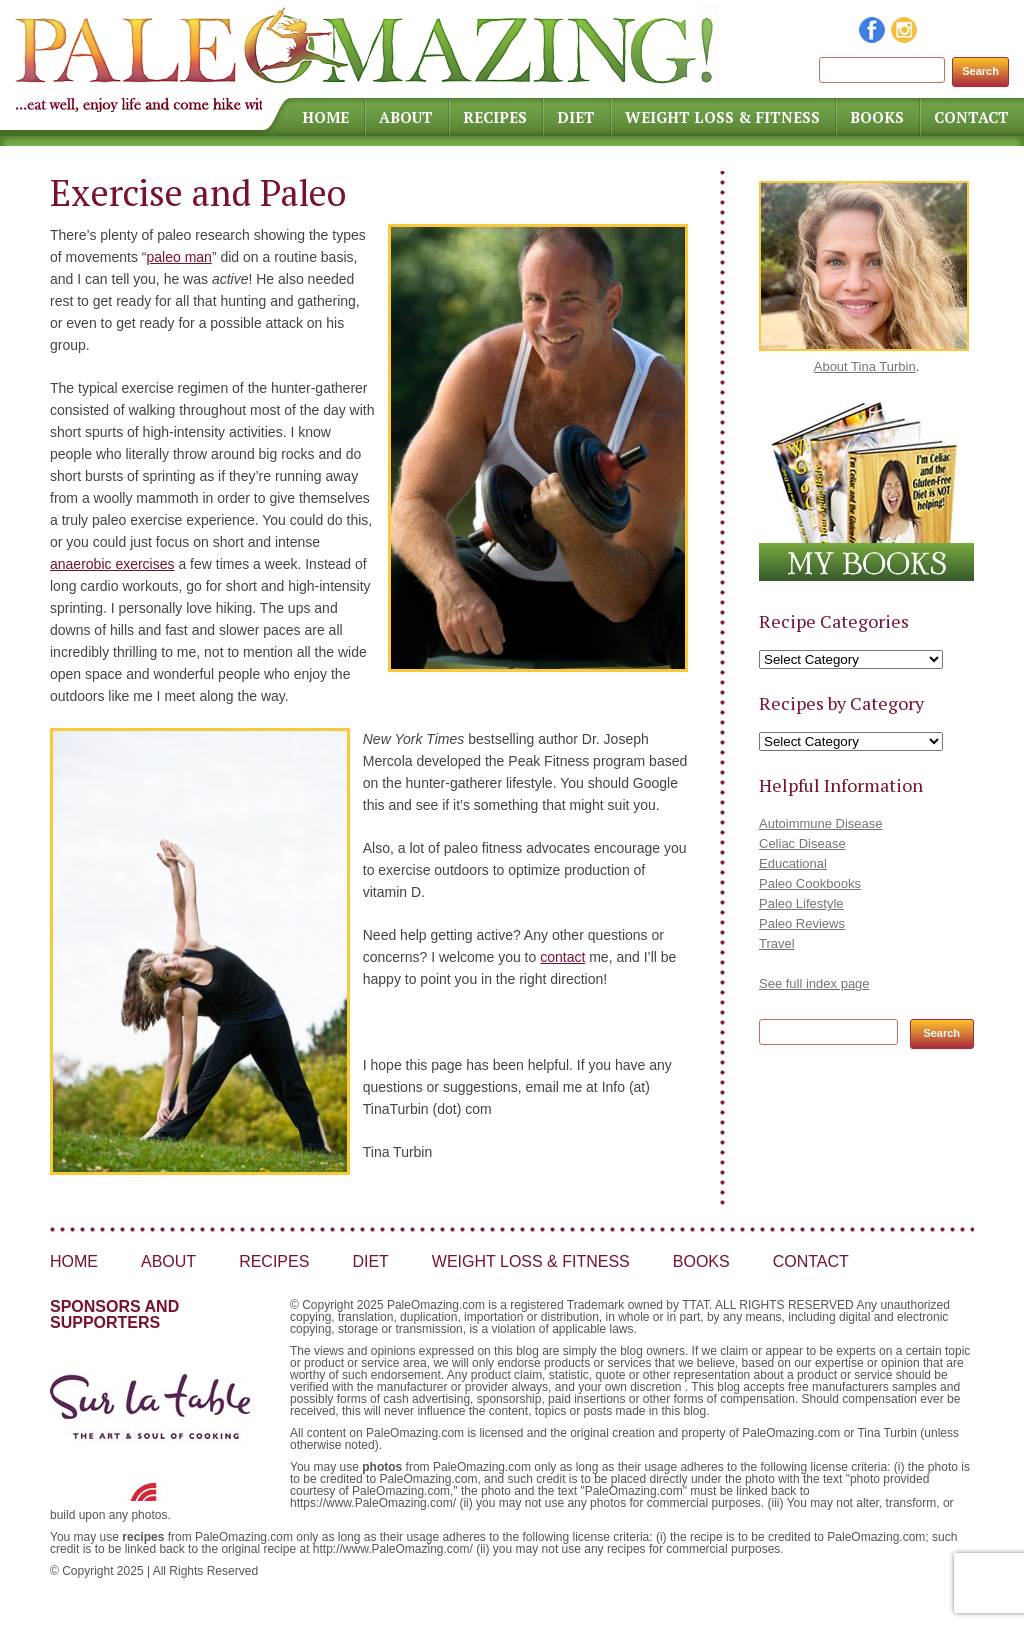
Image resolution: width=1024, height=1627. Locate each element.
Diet (576, 117)
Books (877, 117)
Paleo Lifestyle (801, 903)
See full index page (814, 983)
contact (562, 957)
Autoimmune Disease (821, 823)
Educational (793, 863)
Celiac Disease (802, 843)
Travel (777, 943)
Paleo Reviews (802, 923)
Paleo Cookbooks (810, 883)
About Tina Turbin (865, 366)
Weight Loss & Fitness (722, 117)
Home (325, 117)
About (406, 117)
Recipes (495, 117)
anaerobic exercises (112, 564)
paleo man (178, 257)
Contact (971, 117)
